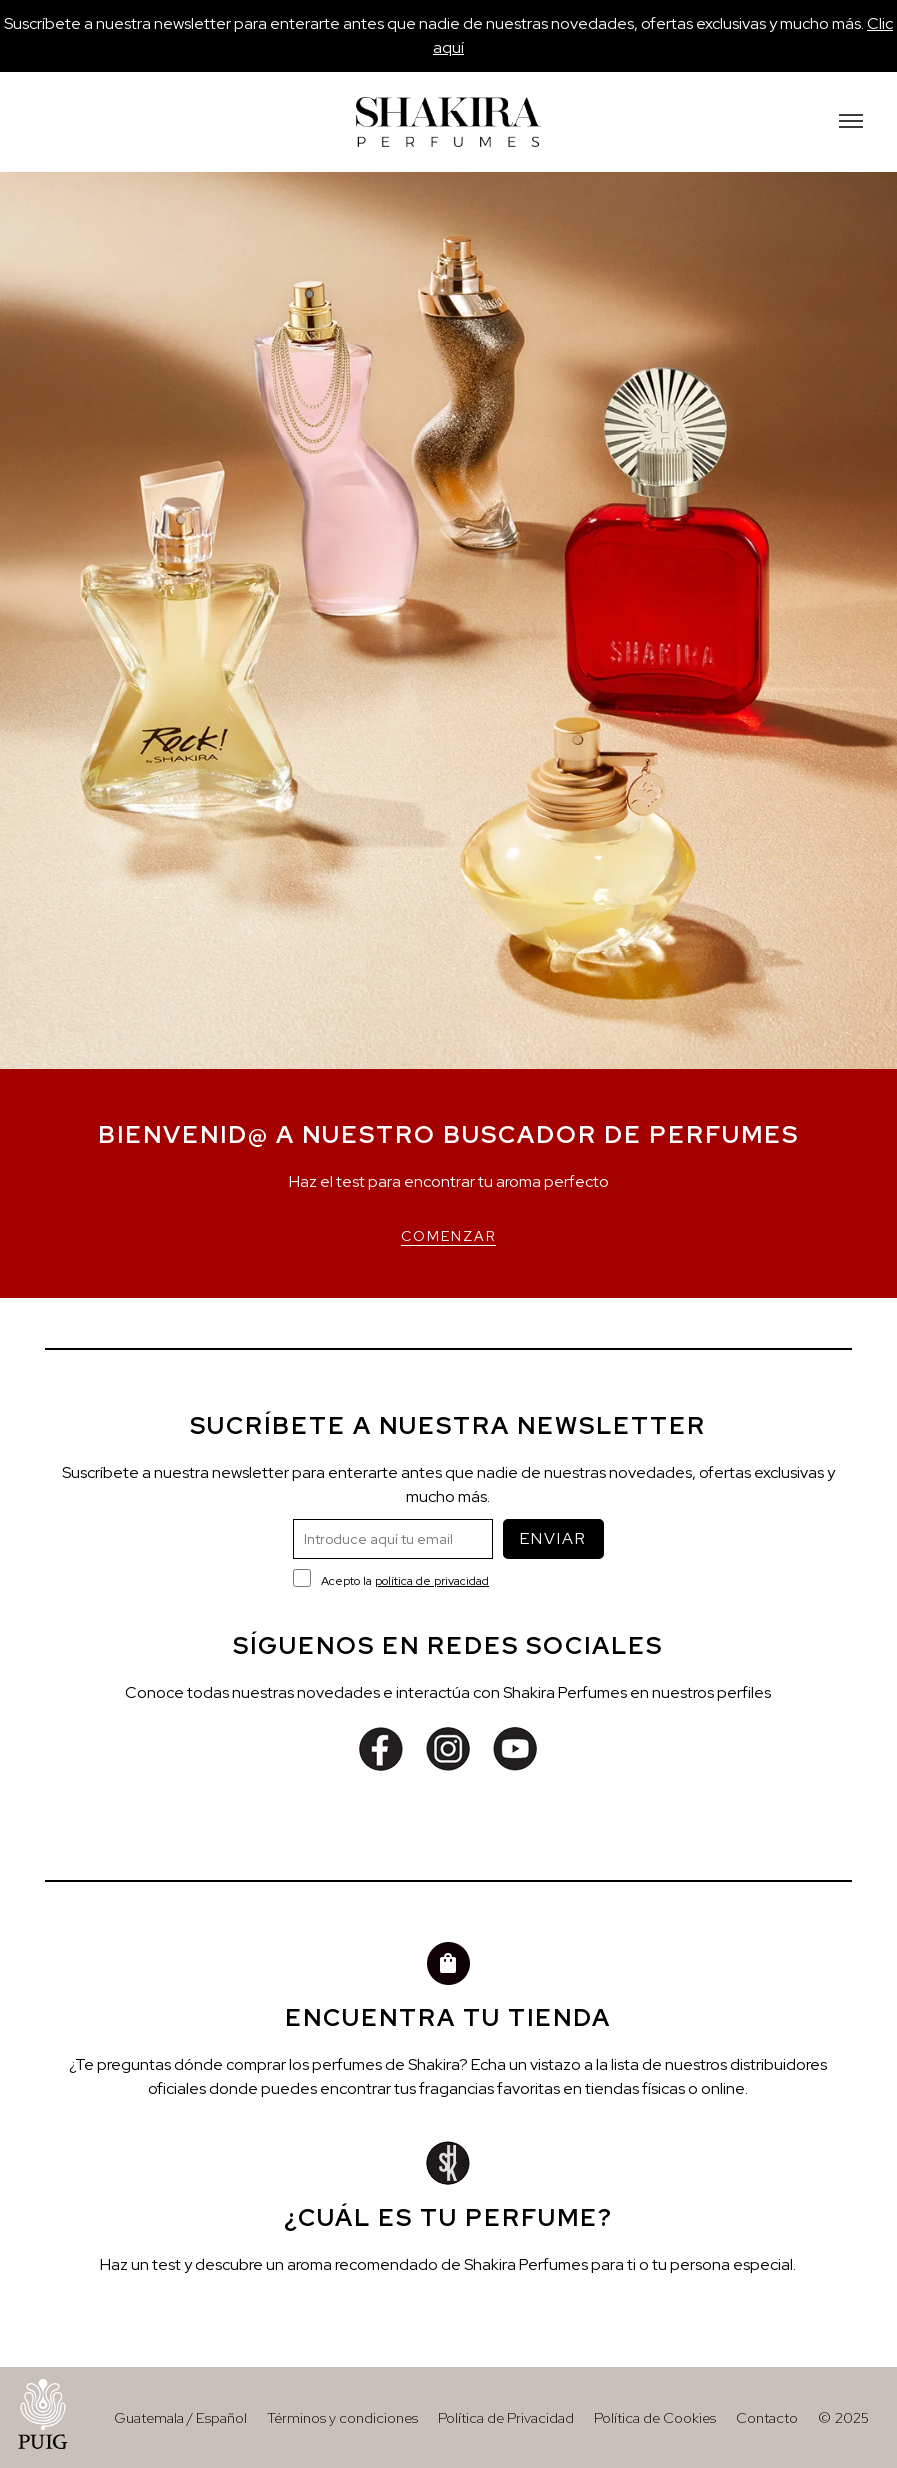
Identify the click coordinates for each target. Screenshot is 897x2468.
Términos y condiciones (342, 2417)
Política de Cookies (655, 2417)
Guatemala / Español (180, 2417)
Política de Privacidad (506, 2417)
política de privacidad (432, 1581)
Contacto (767, 2417)
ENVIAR (553, 1538)
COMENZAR (448, 1236)
